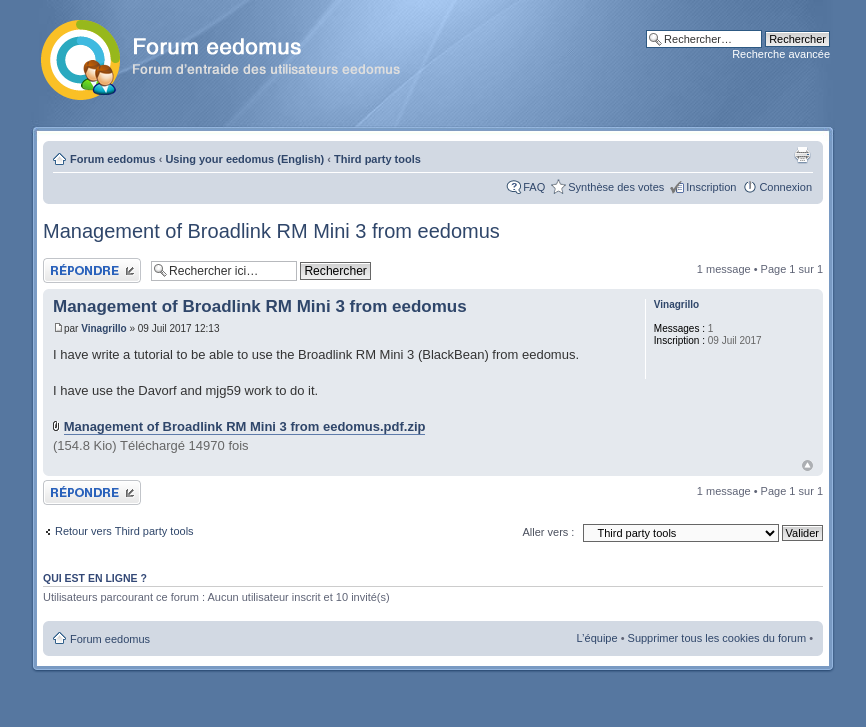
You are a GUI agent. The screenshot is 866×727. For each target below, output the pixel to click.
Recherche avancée (781, 54)
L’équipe (597, 638)
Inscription (711, 187)
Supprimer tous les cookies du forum (717, 638)
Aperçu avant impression (802, 155)
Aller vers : (548, 532)
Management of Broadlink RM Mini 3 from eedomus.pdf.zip (245, 426)
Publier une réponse (92, 270)
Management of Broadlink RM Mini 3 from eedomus (271, 231)
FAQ (534, 187)
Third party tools (377, 159)
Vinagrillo (103, 328)
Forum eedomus (113, 159)
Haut (807, 465)
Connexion (785, 187)
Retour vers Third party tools (124, 531)
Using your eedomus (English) (244, 159)
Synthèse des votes (616, 187)
